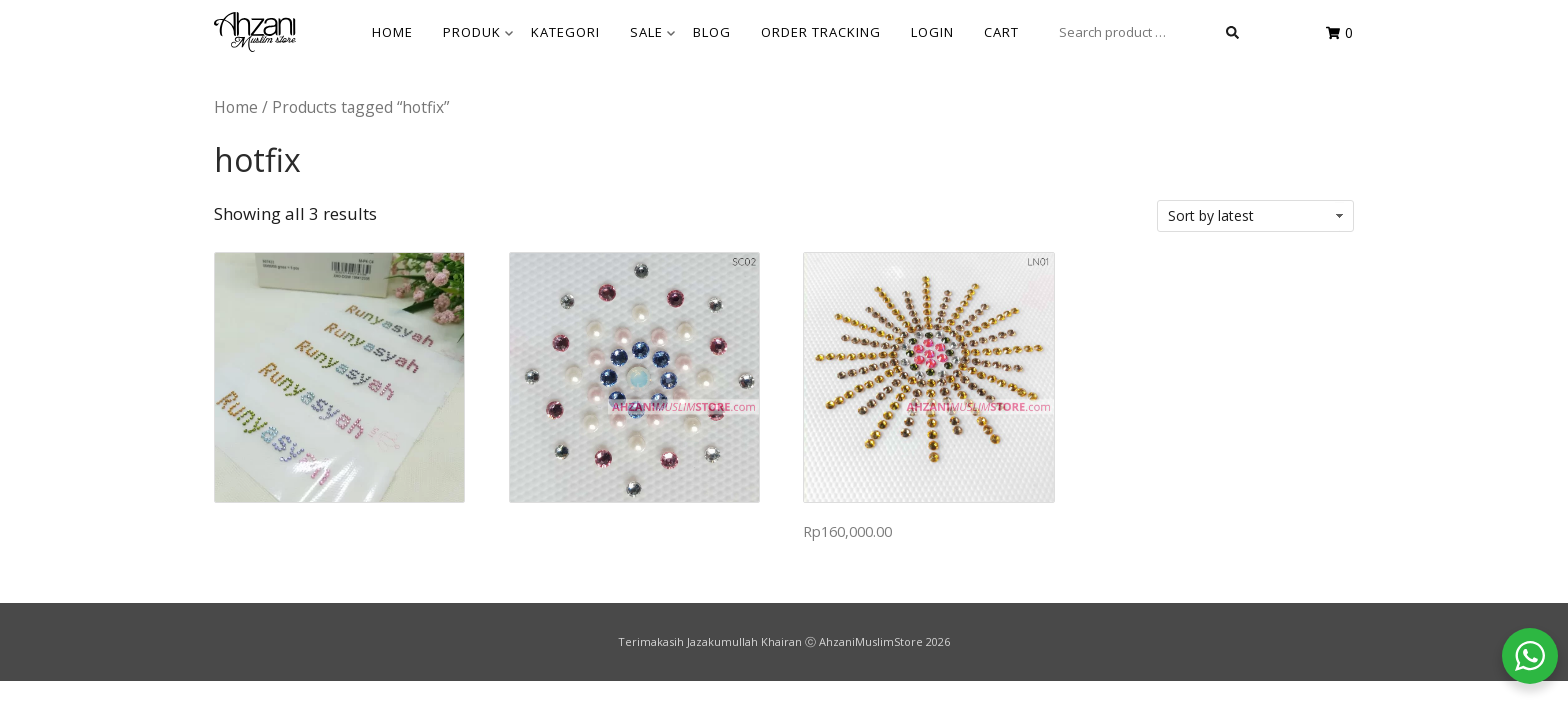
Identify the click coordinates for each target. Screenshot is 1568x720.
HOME (392, 32)
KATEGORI (565, 32)
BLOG (712, 32)
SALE (652, 32)
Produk (478, 32)
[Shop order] (1255, 216)
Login (932, 32)
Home (236, 107)
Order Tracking (821, 32)
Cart (1001, 32)
